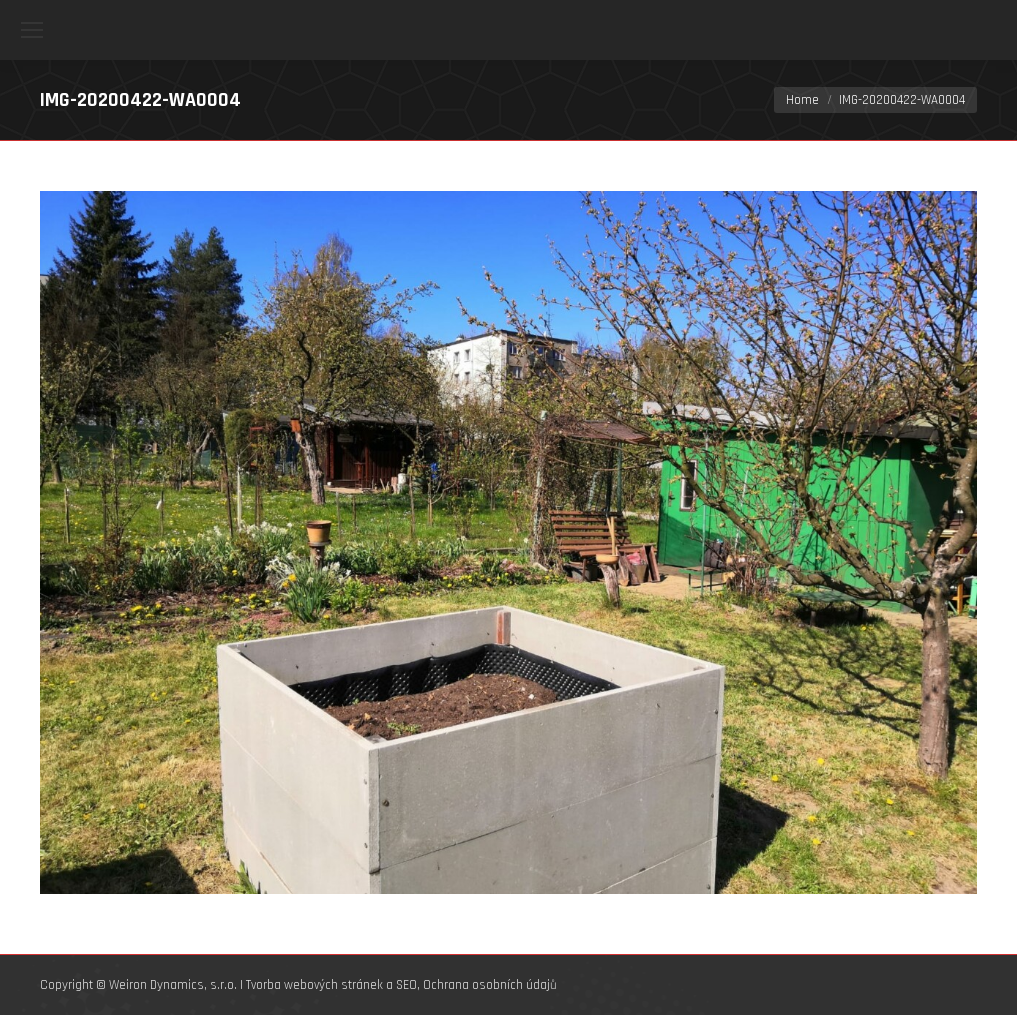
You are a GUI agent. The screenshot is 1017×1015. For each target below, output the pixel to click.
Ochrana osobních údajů (490, 985)
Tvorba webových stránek (314, 985)
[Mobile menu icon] (32, 30)
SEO (406, 985)
